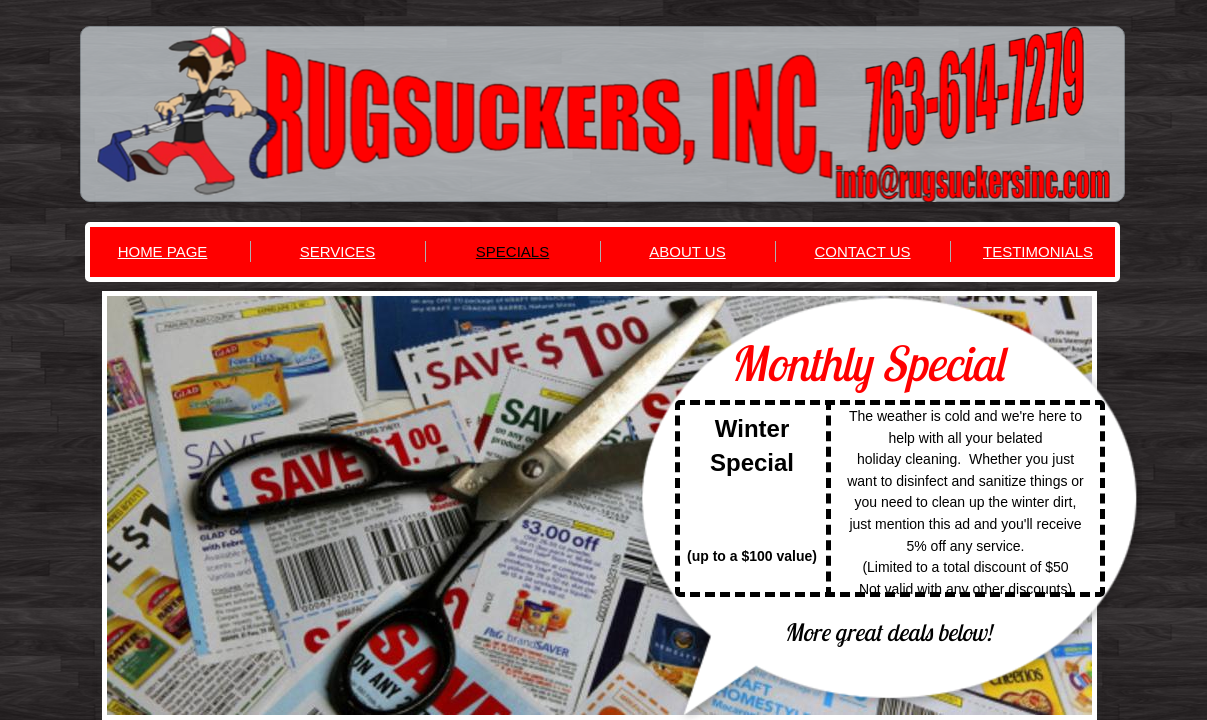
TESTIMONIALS (1038, 251)
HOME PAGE (163, 251)
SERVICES (338, 251)
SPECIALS (512, 251)
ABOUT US (687, 251)
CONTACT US (862, 251)
